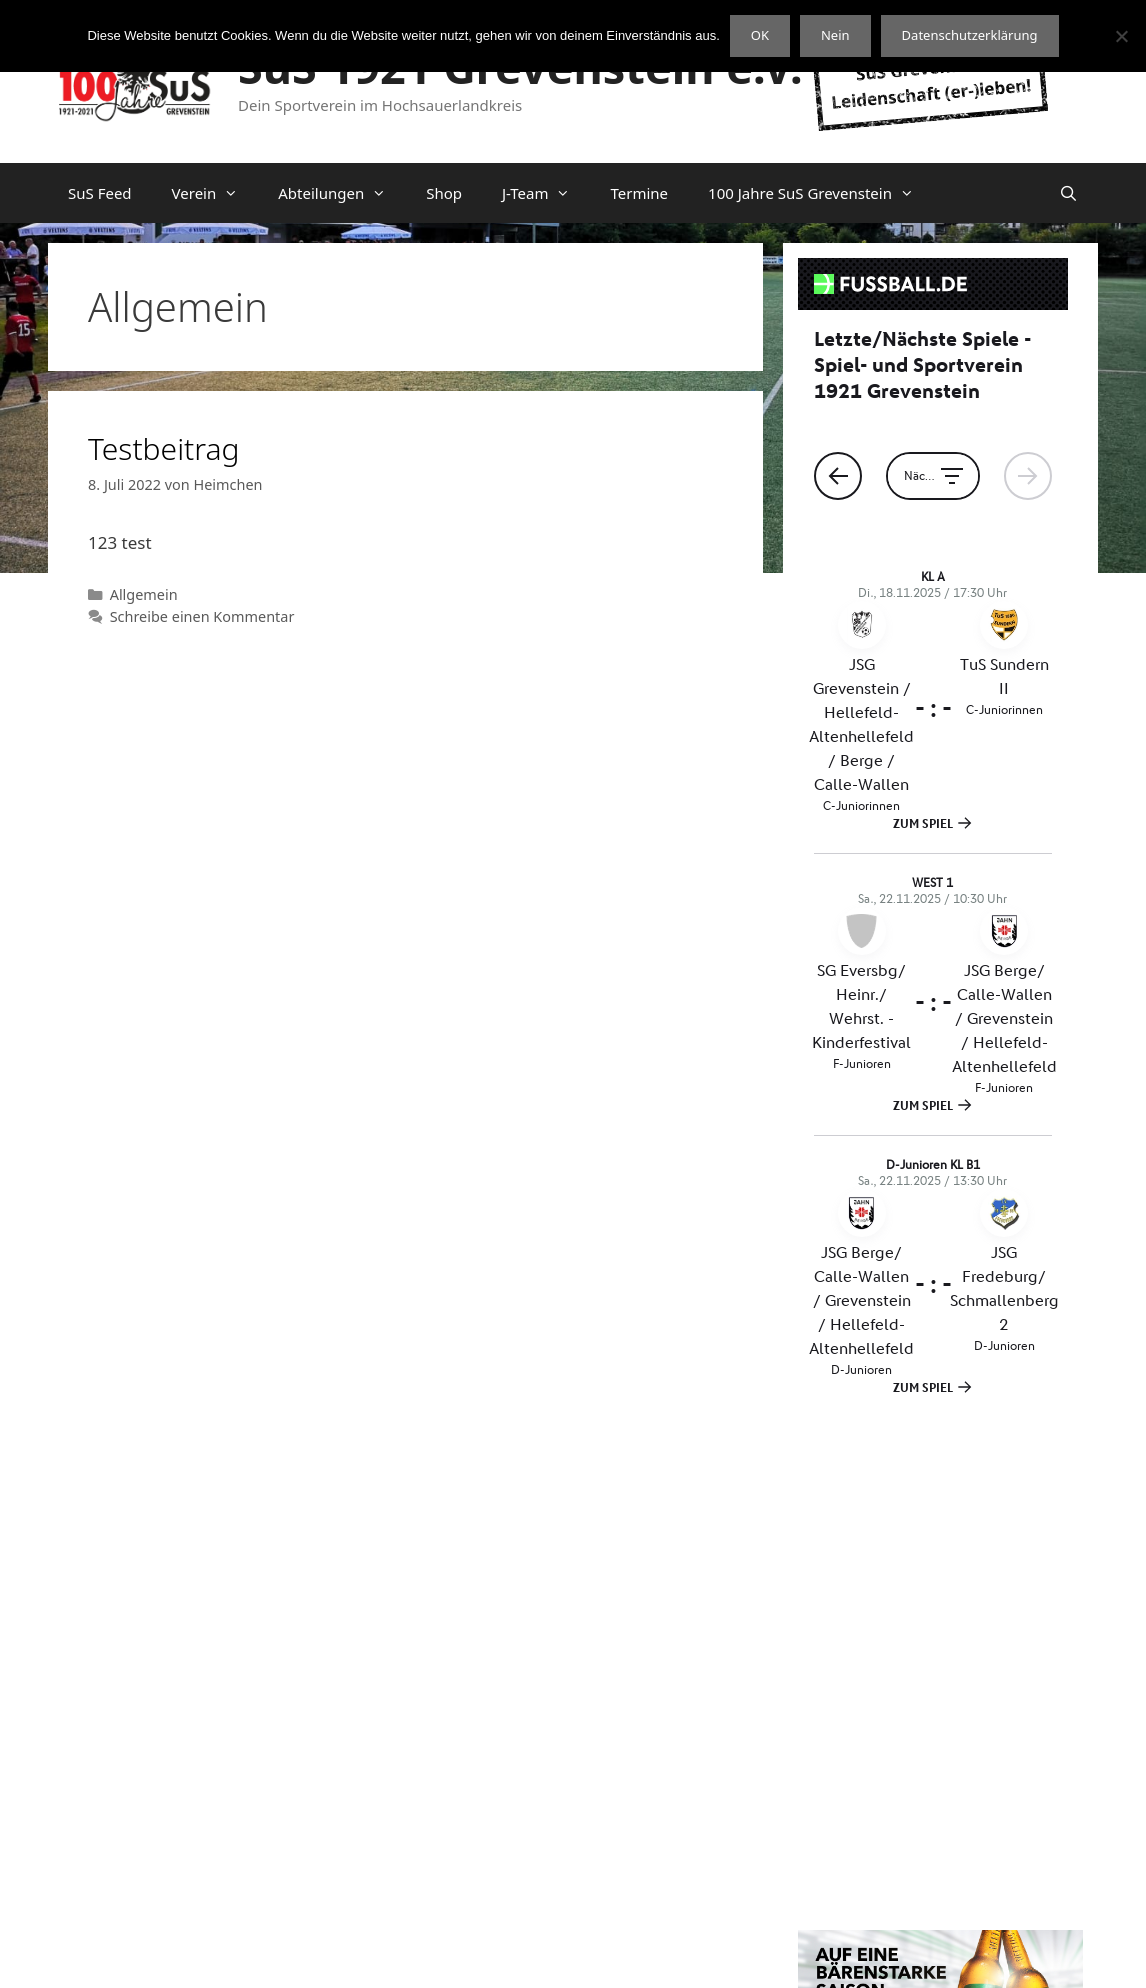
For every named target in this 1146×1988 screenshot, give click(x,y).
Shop (444, 193)
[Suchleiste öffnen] (1068, 193)
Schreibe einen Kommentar (202, 616)
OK (760, 35)
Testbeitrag (164, 448)
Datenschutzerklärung (650, 1956)
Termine (639, 193)
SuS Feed (100, 193)
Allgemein (144, 594)
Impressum (782, 1956)
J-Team (546, 193)
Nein (835, 35)
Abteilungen (342, 193)
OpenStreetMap (968, 1873)
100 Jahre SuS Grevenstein (821, 193)
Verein (215, 193)
